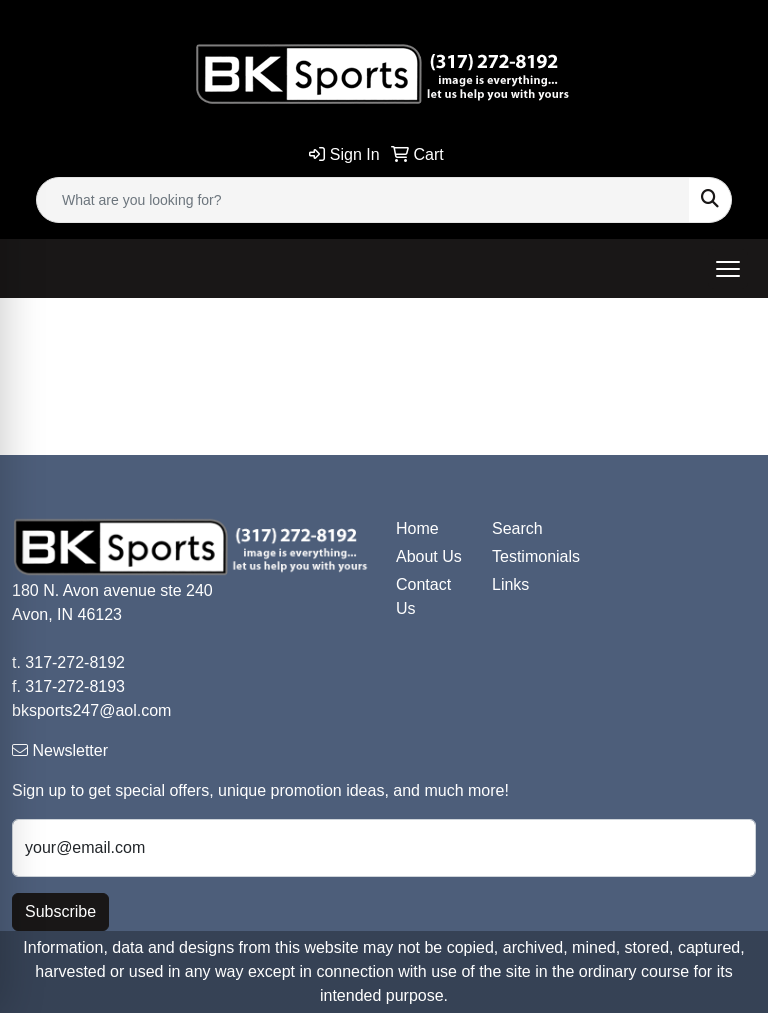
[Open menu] (728, 269)
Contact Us (423, 596)
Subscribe (60, 911)
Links (510, 584)
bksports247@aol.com (91, 710)
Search (517, 528)
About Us (429, 556)
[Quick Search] (363, 200)
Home (417, 528)
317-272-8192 (75, 662)
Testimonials (528, 556)
